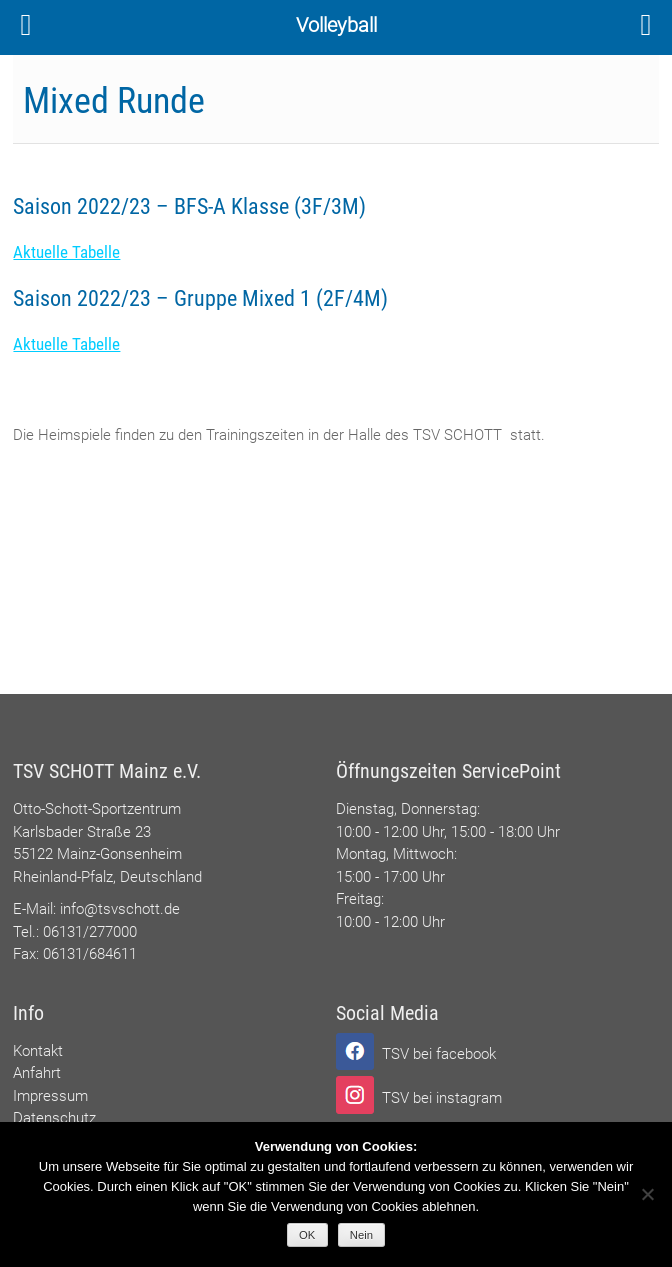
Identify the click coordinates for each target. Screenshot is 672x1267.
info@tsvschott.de (120, 909)
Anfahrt (37, 1073)
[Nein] (647, 1194)
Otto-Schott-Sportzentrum (97, 809)
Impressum (50, 1096)
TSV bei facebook (439, 1054)
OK (307, 1235)
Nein (361, 1235)
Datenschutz (54, 1118)
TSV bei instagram (442, 1098)
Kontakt (38, 1051)
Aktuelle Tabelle (66, 252)
